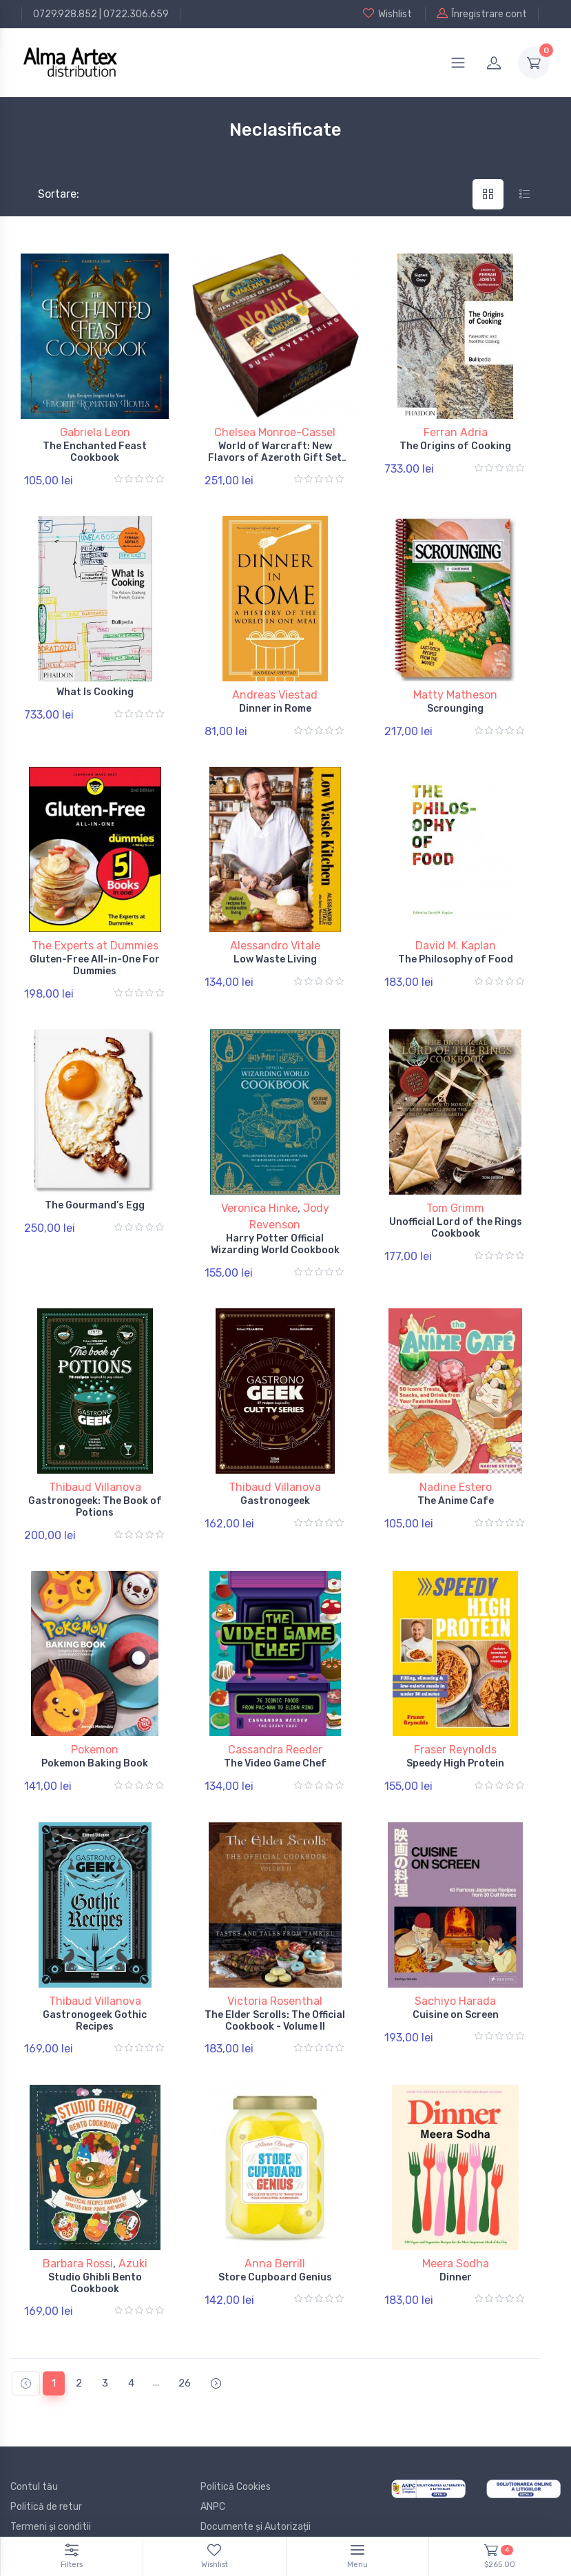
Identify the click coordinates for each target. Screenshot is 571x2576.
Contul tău (34, 2445)
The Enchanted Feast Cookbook (95, 452)
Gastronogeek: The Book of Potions (95, 1486)
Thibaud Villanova (95, 1467)
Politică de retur (46, 2465)
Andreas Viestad (275, 690)
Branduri (29, 2505)
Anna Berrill (275, 2227)
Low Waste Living (275, 949)
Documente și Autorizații (255, 2485)
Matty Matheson (455, 690)
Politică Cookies (235, 2445)
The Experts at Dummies (95, 935)
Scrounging (455, 704)
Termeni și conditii (50, 2485)
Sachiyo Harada (455, 1970)
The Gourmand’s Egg (95, 1190)
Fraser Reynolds (455, 1724)
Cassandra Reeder (275, 1724)
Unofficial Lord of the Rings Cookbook (455, 1212)
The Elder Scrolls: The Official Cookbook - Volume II (275, 1989)
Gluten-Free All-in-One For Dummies (95, 955)
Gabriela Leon (95, 432)
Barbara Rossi (78, 2227)
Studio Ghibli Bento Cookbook (95, 2247)
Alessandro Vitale (275, 935)
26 (184, 2342)
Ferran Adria (456, 432)
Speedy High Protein (455, 1738)
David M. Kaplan (455, 935)
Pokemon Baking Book (94, 1738)
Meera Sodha (455, 2227)
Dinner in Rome (275, 704)
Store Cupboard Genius (275, 2241)
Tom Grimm (455, 1192)
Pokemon (94, 1724)
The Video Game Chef (275, 1738)
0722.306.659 (136, 14)
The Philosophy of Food (455, 949)
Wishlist (387, 14)
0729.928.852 (65, 14)
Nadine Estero (455, 1467)
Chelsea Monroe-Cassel (274, 432)
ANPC (212, 2465)
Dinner (455, 2241)
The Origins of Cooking (455, 446)
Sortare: (47, 193)
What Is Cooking (95, 687)
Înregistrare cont (482, 14)
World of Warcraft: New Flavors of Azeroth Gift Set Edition (275, 457)
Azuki (132, 2227)
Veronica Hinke (259, 1192)
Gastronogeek (275, 1481)
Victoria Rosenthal (274, 1970)
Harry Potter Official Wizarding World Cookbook (275, 1229)
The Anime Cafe (455, 1481)
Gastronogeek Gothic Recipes (95, 1989)
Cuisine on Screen (456, 1984)
